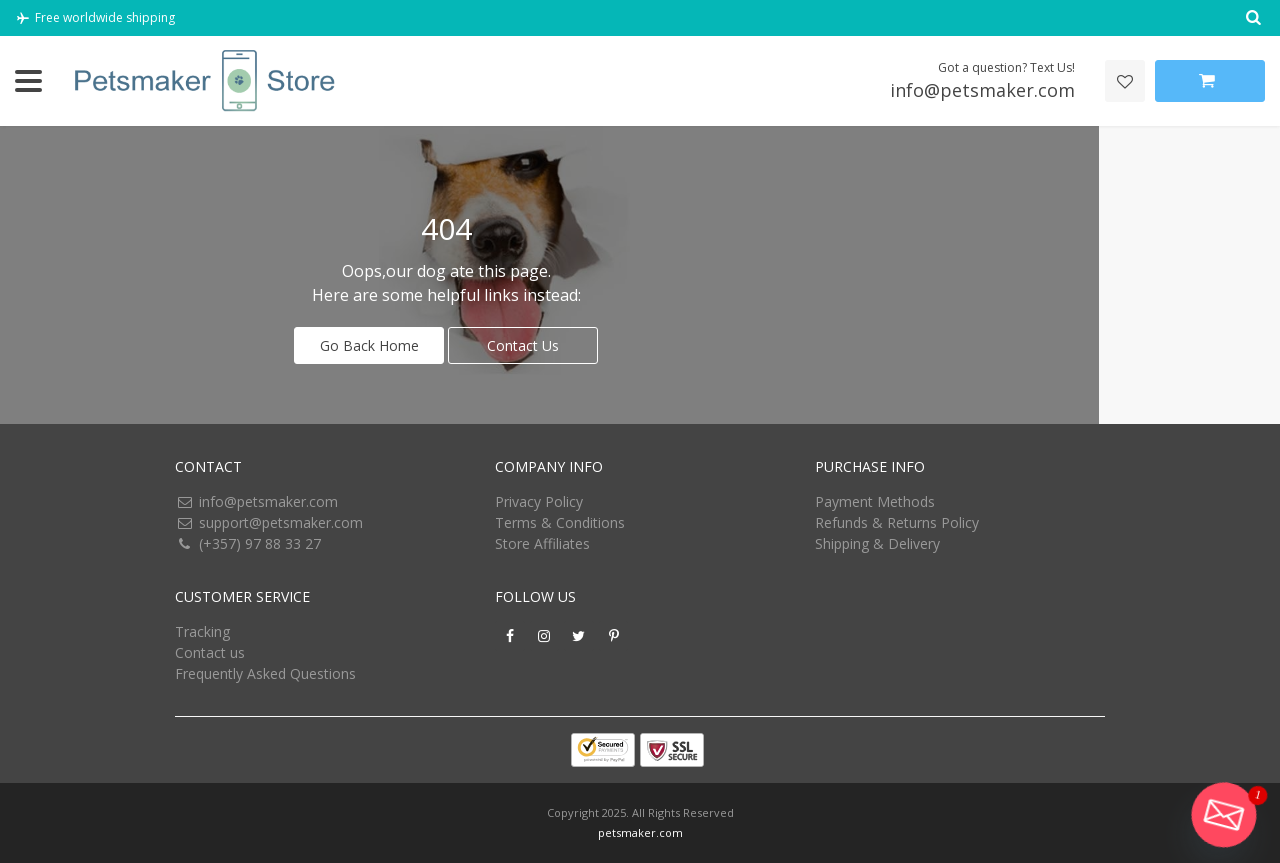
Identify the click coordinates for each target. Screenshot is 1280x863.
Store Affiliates (542, 543)
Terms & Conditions (560, 522)
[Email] (1224, 815)
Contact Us (523, 345)
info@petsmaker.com (268, 501)
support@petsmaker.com (281, 522)
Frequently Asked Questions (265, 673)
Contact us (210, 652)
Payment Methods (875, 501)
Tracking (202, 631)
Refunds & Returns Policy (897, 522)
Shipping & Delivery (877, 543)
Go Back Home (369, 345)
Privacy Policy (539, 501)
